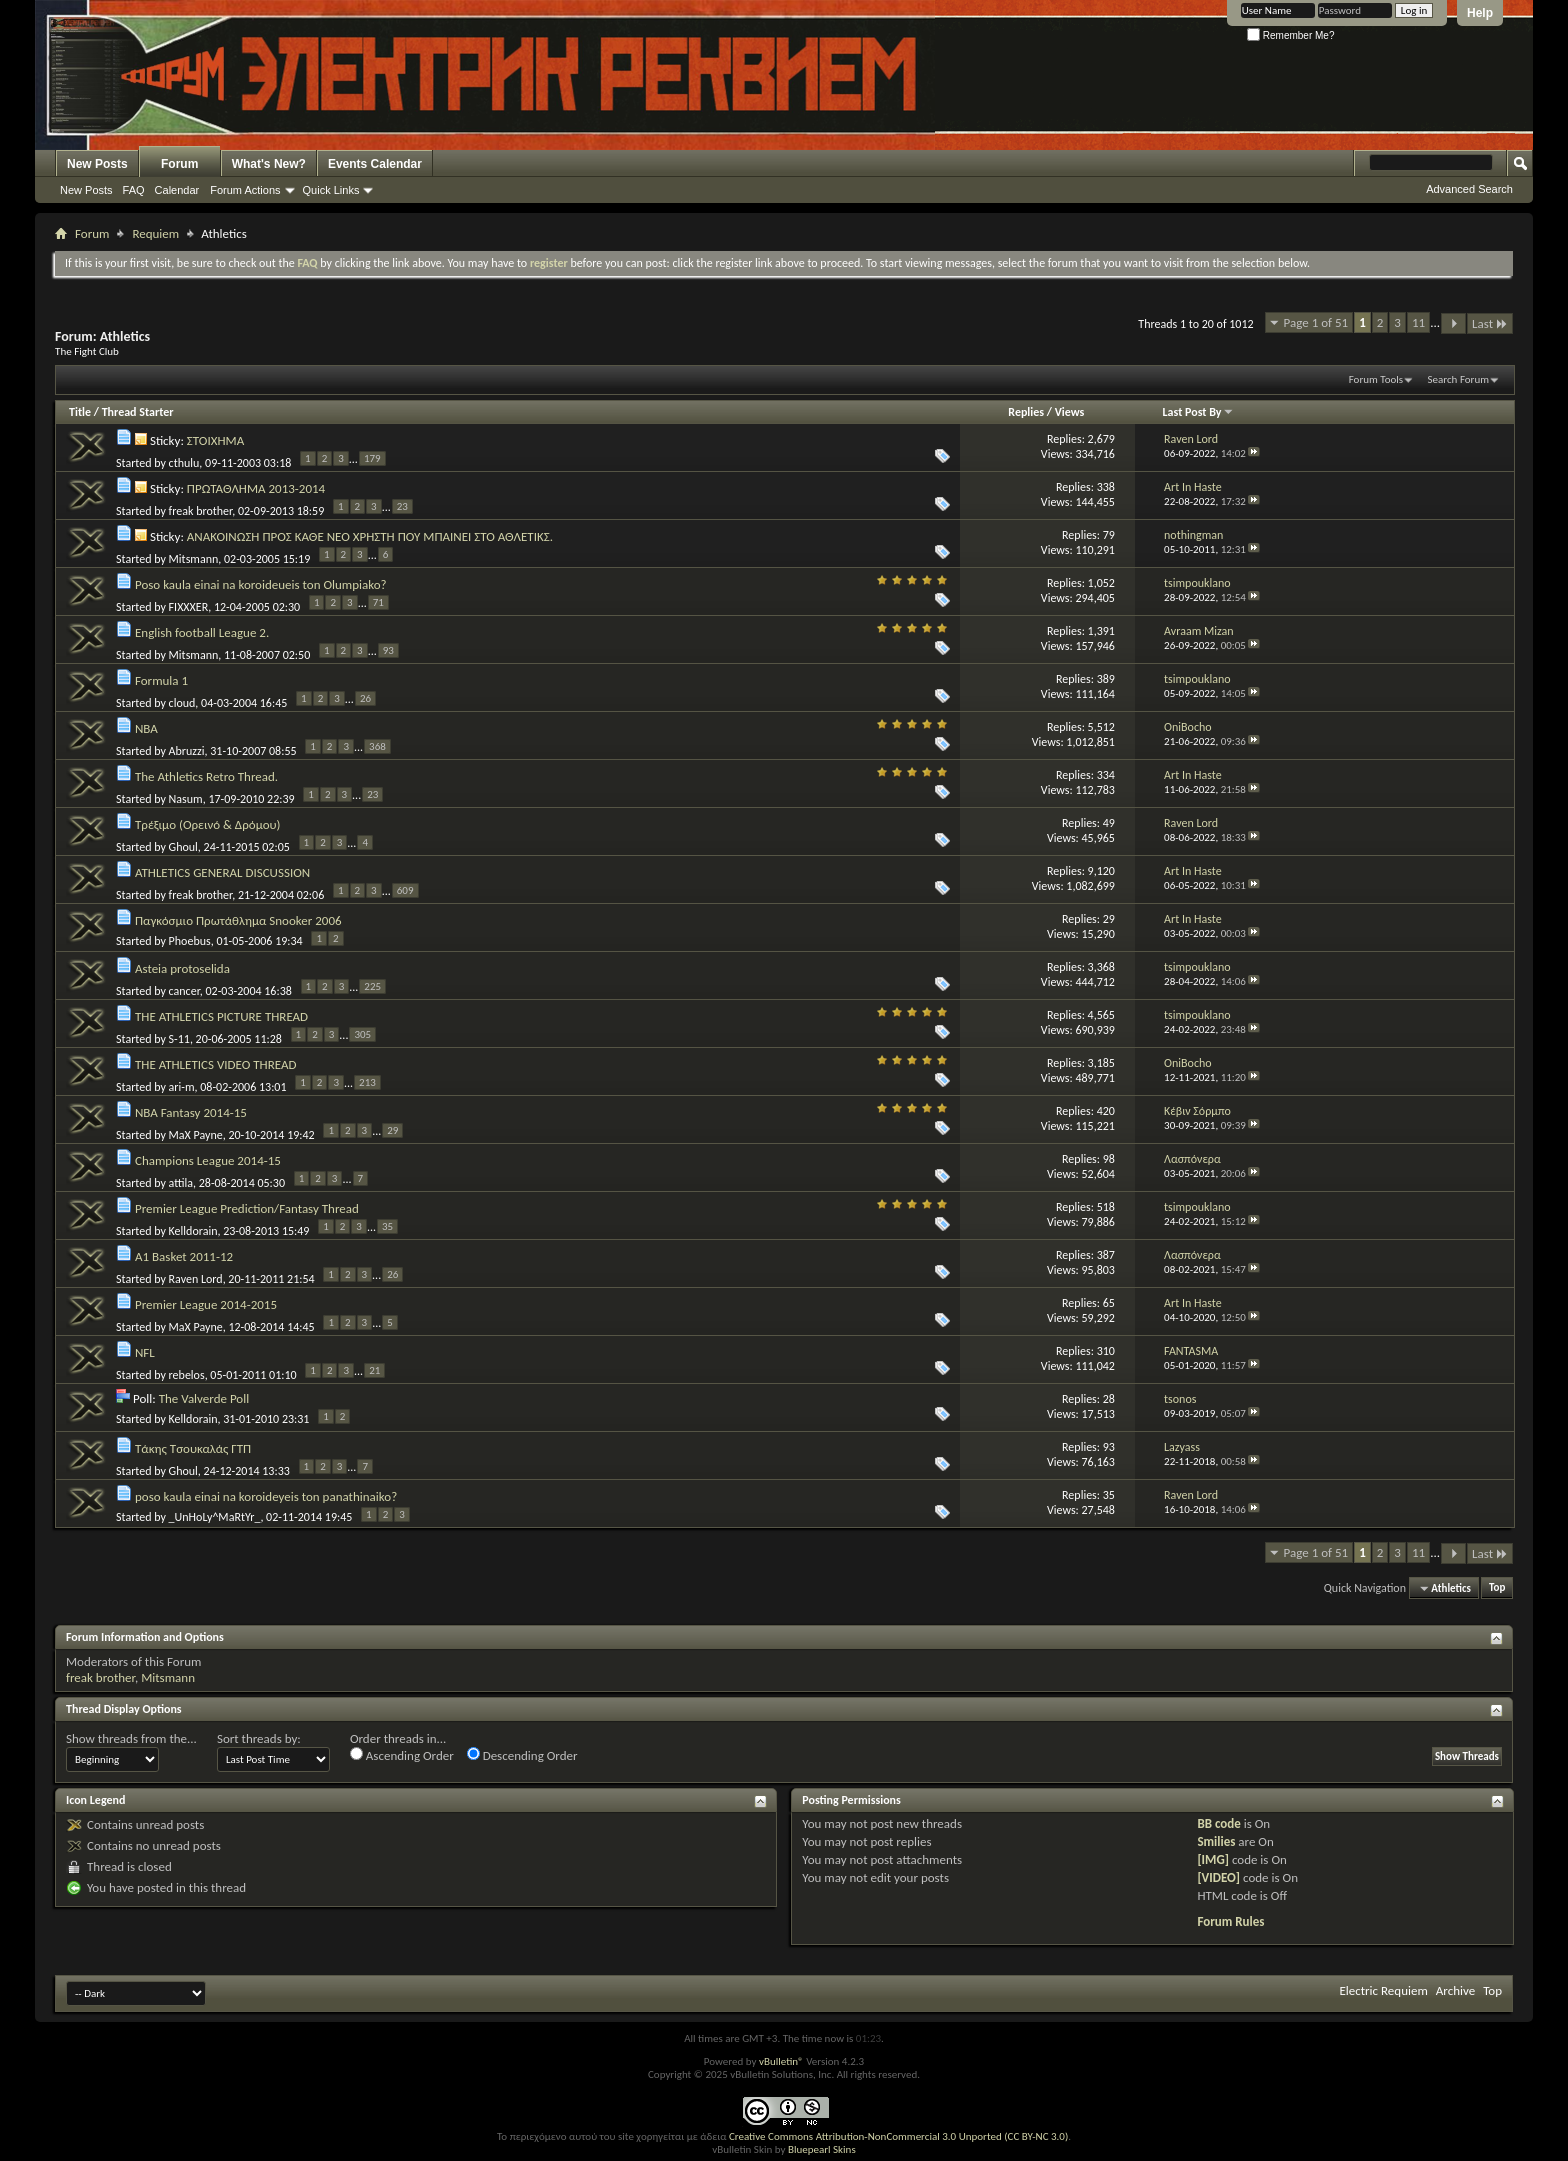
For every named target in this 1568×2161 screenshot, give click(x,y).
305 (362, 1034)
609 (405, 890)
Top (1497, 1588)
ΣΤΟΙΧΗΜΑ (215, 440)
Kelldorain (193, 1230)
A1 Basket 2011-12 (184, 1256)
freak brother (201, 510)
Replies (1026, 412)
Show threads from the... (131, 1738)
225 (372, 986)
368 (377, 746)
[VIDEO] (1218, 1877)
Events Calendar (375, 164)
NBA (146, 728)
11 (1418, 322)
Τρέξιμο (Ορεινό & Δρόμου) (208, 824)
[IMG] (1213, 1859)
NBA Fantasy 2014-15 (191, 1112)
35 (387, 1226)
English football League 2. (202, 632)
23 (402, 506)
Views (1070, 412)
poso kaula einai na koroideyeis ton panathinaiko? (266, 1496)
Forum (179, 164)
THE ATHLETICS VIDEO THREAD (216, 1064)
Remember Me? (1290, 35)
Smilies (1216, 1841)
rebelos (187, 1374)
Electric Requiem (1383, 1990)
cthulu (184, 462)
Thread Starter (138, 412)
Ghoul (183, 846)
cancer (184, 990)
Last (1490, 323)
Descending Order (522, 1755)
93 (388, 650)
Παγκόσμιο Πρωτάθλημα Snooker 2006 (238, 920)
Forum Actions (245, 190)
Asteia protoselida (182, 968)
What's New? (269, 164)
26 (365, 698)
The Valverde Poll (204, 1398)
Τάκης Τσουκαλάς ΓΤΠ (193, 1448)
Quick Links (331, 190)
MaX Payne (196, 1134)
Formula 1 (161, 680)
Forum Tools (1376, 379)
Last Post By (1198, 412)
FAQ (134, 190)
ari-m (182, 1086)
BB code (1218, 1823)
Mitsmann (194, 558)
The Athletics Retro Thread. (206, 776)
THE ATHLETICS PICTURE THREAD (221, 1016)
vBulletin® (781, 2061)
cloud (182, 702)
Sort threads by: (259, 1738)
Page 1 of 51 (1316, 322)
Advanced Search (1469, 189)
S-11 (179, 1038)
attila (181, 1182)
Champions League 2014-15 (208, 1160)
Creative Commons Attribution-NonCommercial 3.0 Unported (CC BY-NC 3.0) (898, 2136)
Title (80, 412)
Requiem (155, 233)
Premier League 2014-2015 (206, 1304)
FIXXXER (189, 606)
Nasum (186, 798)
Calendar (177, 190)
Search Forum (1459, 379)
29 (392, 1130)
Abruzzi (187, 750)
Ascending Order (402, 1755)
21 (374, 1370)
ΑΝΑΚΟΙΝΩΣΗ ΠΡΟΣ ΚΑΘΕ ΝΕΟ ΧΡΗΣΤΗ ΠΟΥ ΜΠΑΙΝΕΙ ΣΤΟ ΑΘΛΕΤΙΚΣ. (370, 536)
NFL (145, 1352)
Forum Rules (1230, 1921)
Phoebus (190, 941)
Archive (1455, 1990)
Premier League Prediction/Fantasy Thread (247, 1208)
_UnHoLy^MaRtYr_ (215, 1517)
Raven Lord (196, 1278)
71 (378, 602)
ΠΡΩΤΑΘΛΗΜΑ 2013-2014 (256, 488)
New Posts (97, 164)
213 (367, 1082)
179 (372, 458)
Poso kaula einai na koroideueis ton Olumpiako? (261, 584)
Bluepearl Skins (822, 2149)
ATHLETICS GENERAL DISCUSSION (222, 872)
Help (1480, 13)
